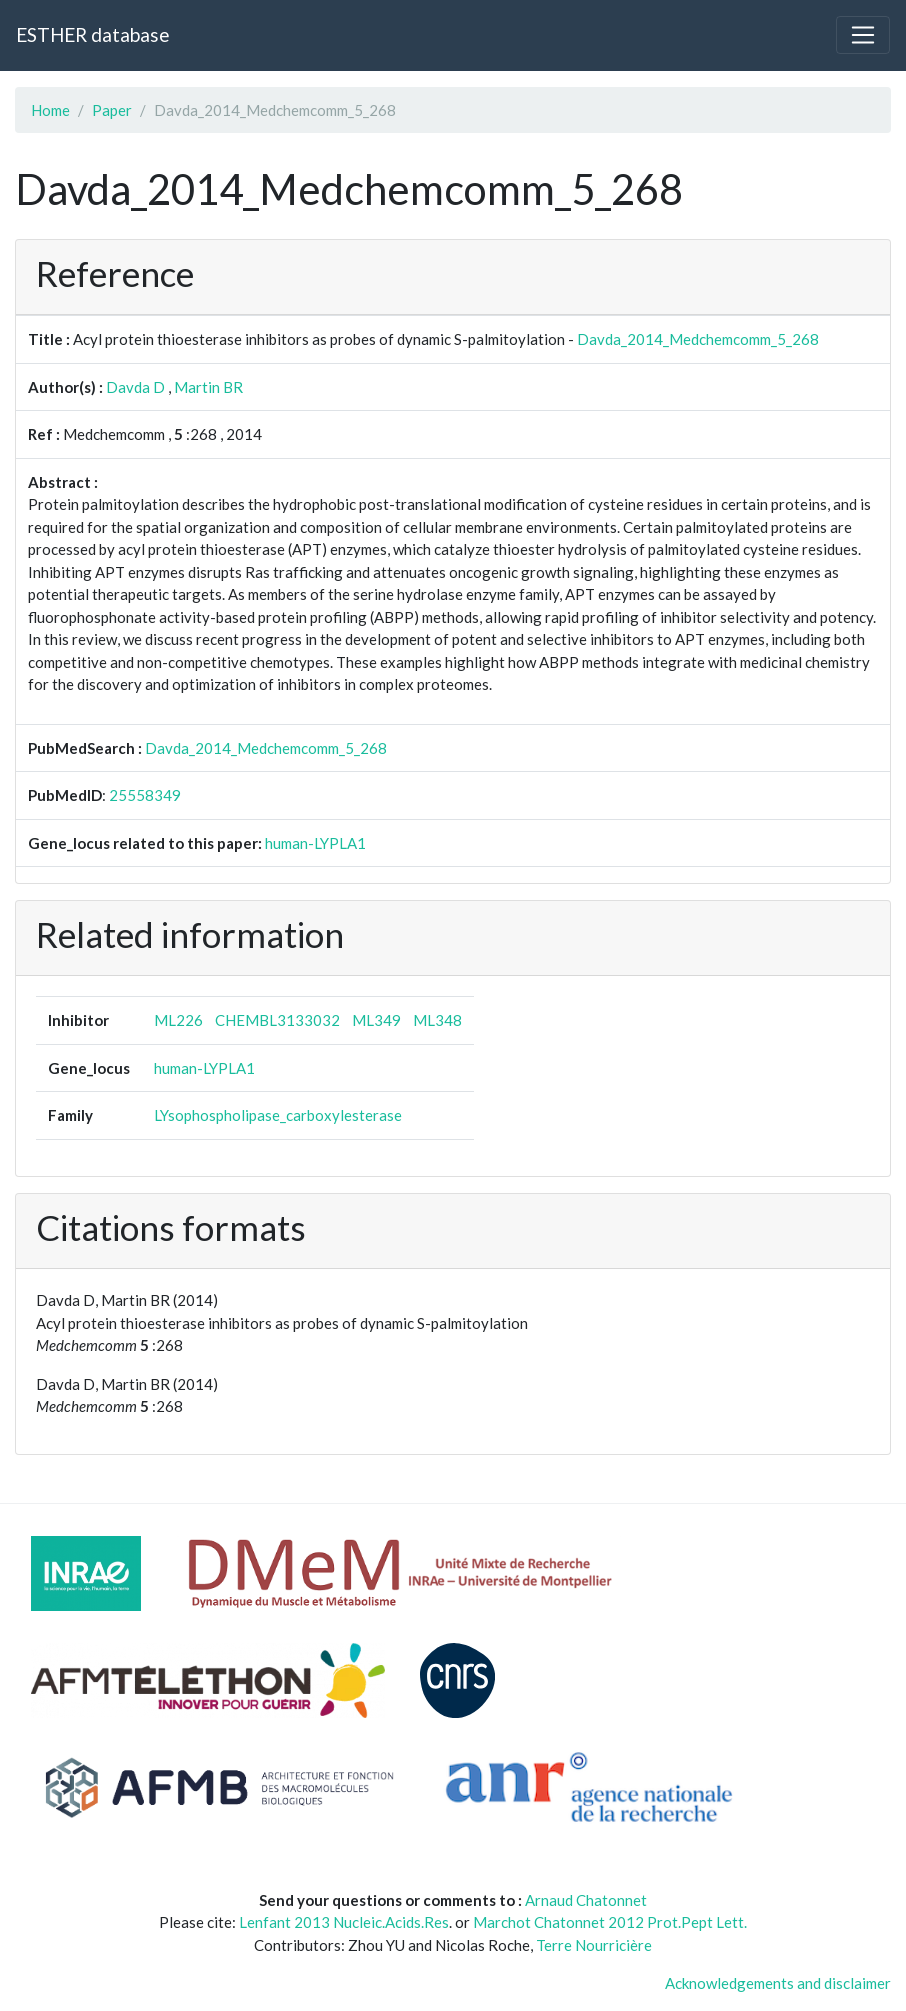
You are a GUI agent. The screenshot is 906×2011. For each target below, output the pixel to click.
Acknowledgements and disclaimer (778, 1983)
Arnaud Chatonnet (586, 1900)
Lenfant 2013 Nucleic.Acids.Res (344, 1922)
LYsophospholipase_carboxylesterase (278, 1115)
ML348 (437, 1020)
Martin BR (208, 387)
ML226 (178, 1020)
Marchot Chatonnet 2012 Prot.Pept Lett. (610, 1922)
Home (50, 110)
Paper (112, 110)
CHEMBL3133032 (277, 1020)
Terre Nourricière (594, 1945)
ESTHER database (92, 34)
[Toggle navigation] (863, 35)
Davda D (135, 387)
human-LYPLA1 (315, 843)
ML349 (376, 1020)
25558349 (145, 795)
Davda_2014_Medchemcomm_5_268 (698, 339)
